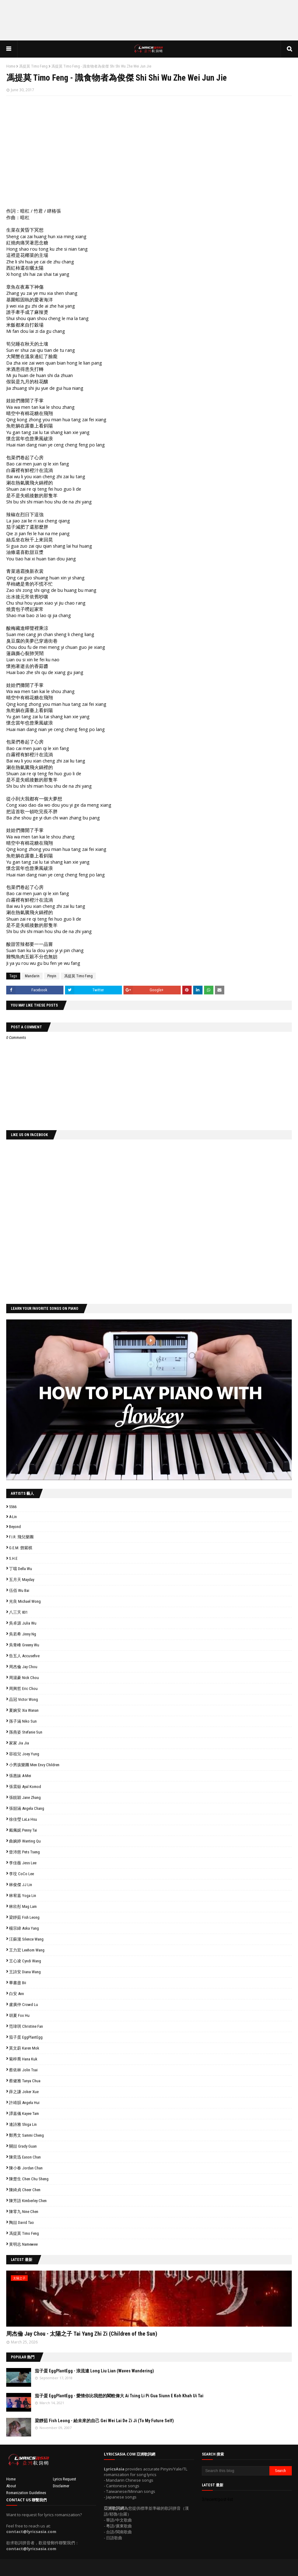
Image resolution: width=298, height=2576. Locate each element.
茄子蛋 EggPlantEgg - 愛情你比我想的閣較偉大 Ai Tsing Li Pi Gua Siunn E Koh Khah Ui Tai (119, 2395)
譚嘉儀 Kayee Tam (24, 2113)
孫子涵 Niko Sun (23, 1721)
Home (10, 66)
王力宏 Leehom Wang (26, 1950)
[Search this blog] (235, 2470)
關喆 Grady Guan (23, 2146)
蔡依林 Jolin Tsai (23, 2070)
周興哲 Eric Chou (23, 1688)
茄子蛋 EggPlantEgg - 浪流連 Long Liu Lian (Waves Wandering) (94, 2370)
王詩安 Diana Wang (25, 1972)
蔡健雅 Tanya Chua (24, 2080)
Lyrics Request (64, 2479)
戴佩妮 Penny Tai (23, 1830)
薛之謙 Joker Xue (24, 2091)
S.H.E (13, 1558)
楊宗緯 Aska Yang (24, 1928)
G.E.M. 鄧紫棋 (20, 1547)
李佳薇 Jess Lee (22, 1863)
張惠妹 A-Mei (20, 1775)
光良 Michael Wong (25, 1601)
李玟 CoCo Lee (21, 1873)
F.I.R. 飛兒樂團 (21, 1537)
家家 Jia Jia (19, 1743)
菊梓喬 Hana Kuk (23, 2059)
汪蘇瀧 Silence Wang (26, 1939)
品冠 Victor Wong (23, 1699)
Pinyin (51, 976)
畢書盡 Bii (17, 1982)
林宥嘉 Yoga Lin (22, 1895)
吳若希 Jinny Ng (22, 1634)
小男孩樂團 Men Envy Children (34, 1764)
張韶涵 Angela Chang (26, 1808)
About (11, 2486)
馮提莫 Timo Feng (33, 66)
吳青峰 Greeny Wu (24, 1645)
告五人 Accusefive (24, 1656)
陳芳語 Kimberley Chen (28, 2200)
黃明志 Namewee (23, 2244)
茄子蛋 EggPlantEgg (26, 2037)
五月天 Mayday (21, 1579)
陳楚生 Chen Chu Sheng (29, 2179)
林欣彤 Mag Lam (23, 1906)
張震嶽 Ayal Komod (25, 1786)
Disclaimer (61, 2486)
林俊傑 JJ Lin (20, 1884)
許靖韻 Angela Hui (24, 2102)
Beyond (15, 1526)
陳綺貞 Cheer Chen (24, 2189)
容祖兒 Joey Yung (24, 1754)
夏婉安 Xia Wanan (24, 1710)
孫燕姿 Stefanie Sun (25, 1732)
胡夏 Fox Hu (19, 2015)
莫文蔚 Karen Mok (24, 2048)
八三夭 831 (18, 1612)
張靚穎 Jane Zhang (25, 1797)
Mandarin (32, 976)
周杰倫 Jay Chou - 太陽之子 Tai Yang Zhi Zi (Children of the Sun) (81, 2333)
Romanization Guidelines (26, 2492)
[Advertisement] (149, 20)
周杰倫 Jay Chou (23, 1666)
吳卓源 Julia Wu (22, 1623)
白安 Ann (16, 1993)
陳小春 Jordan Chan (26, 2168)
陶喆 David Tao (21, 2222)
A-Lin (13, 1516)
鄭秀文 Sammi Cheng (26, 2135)
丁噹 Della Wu (20, 1568)
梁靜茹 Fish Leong (24, 1917)
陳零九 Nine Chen (23, 2211)
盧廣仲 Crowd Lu (23, 2004)
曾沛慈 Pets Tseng (24, 1852)
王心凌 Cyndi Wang (25, 1961)
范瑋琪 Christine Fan (26, 2026)
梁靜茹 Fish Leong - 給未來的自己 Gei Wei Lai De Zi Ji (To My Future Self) (104, 2420)
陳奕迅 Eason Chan (25, 2157)
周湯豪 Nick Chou (24, 1677)
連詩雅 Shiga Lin (23, 2124)
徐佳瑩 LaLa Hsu (23, 1819)
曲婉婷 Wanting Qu (25, 1841)
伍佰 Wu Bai (19, 1590)
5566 (12, 1506)
